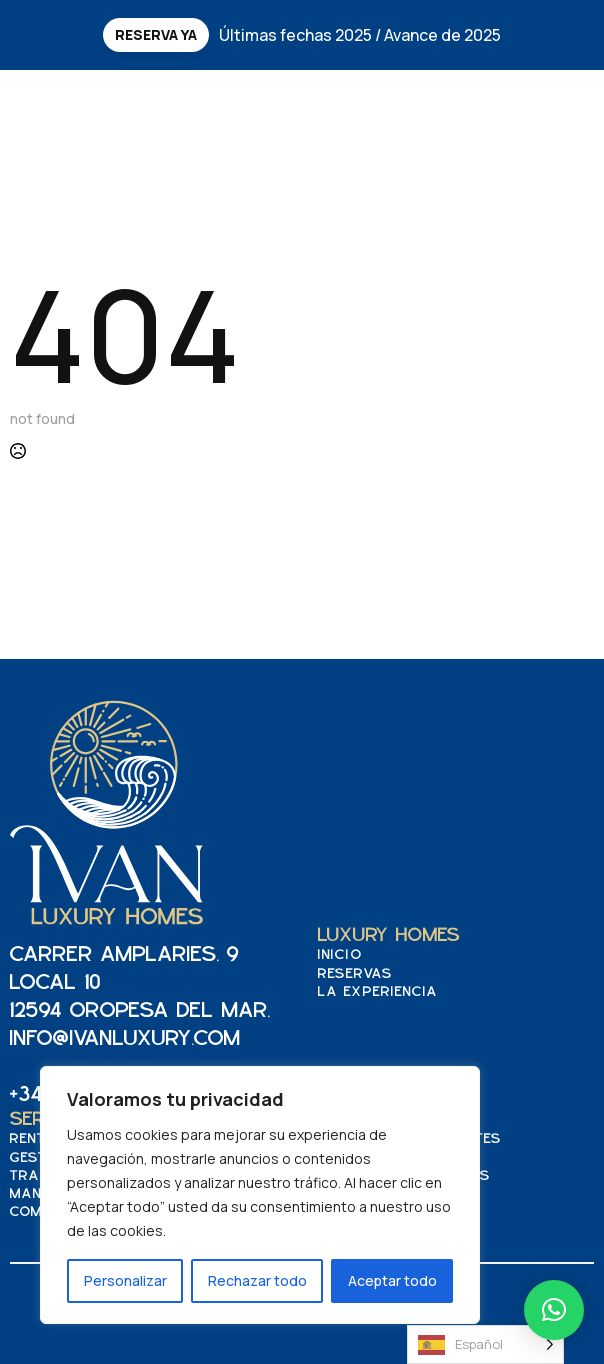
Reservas (355, 974)
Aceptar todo (392, 1280)
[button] (554, 1310)
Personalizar (125, 1280)
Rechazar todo (257, 1280)
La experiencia (378, 992)
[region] (260, 1195)
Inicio (340, 955)
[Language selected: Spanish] (485, 1344)
